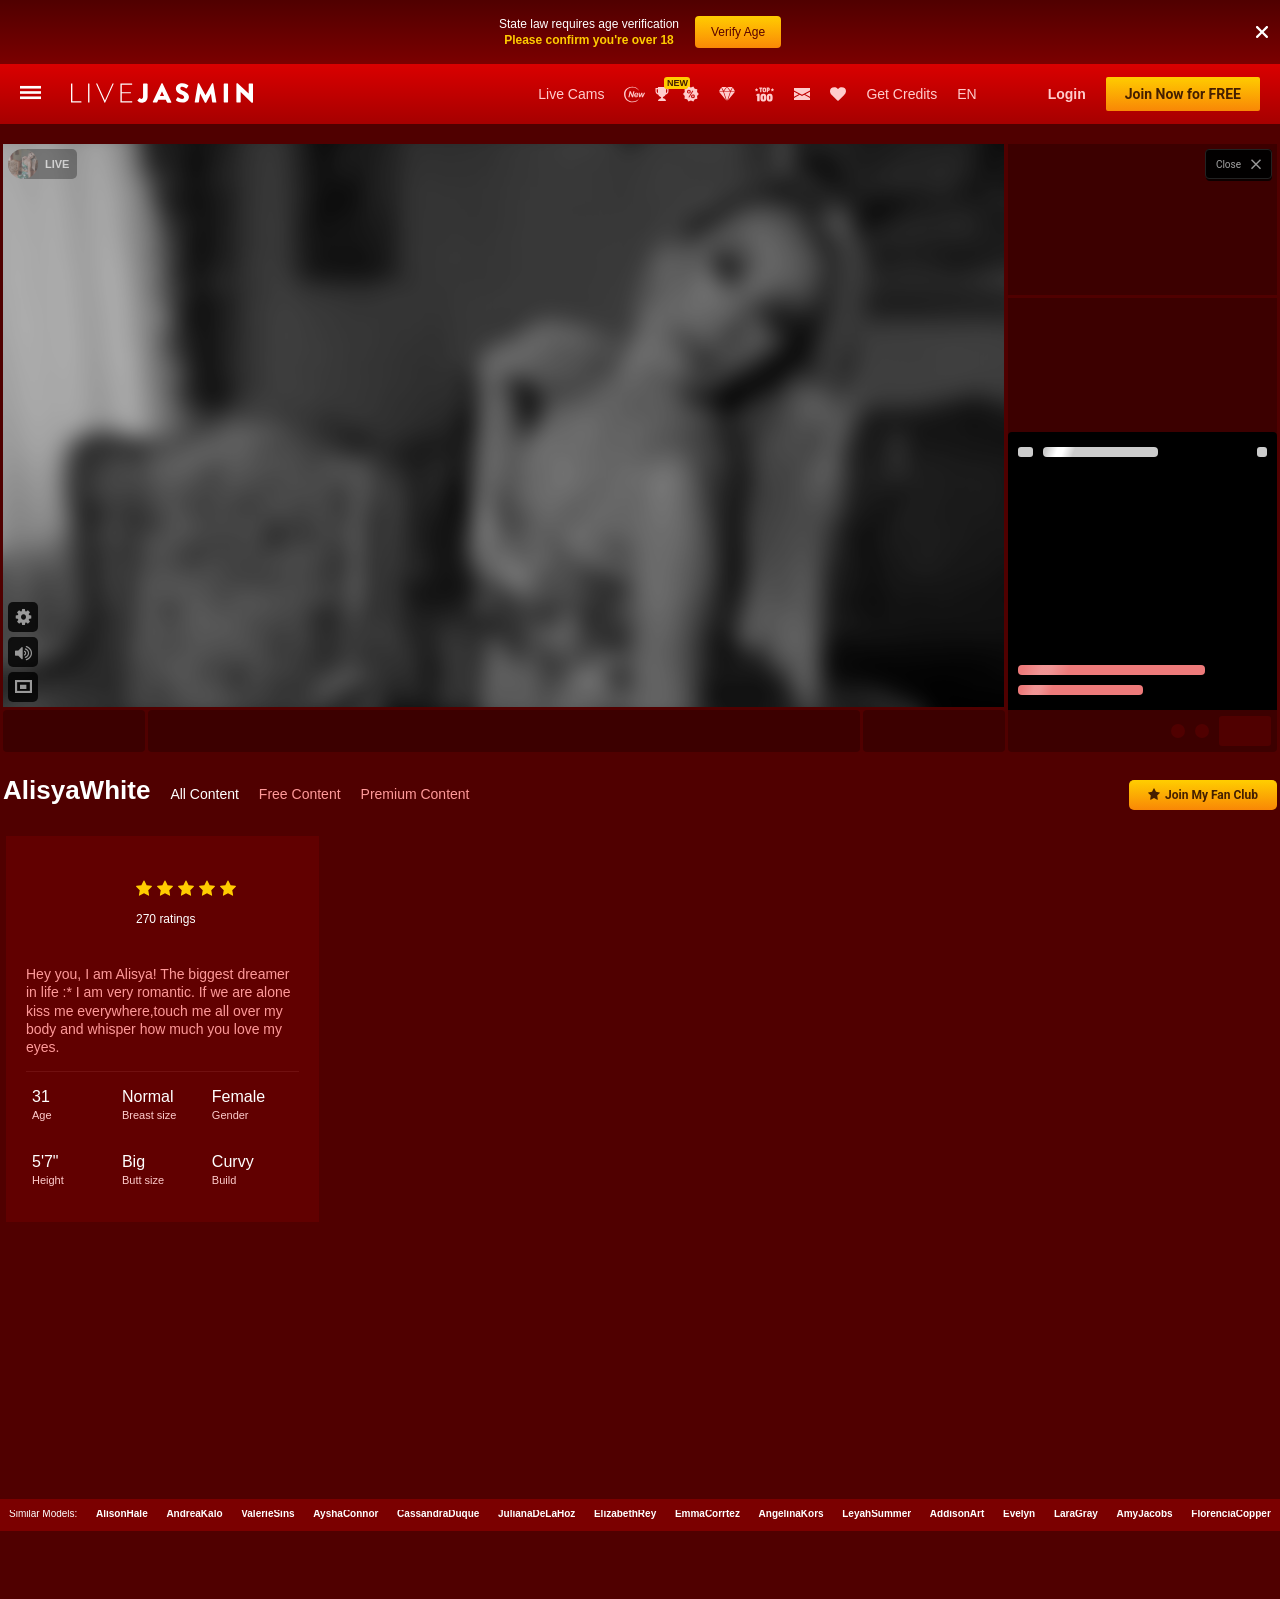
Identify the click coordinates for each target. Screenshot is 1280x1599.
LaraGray (1076, 1509)
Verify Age (738, 32)
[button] (1262, 32)
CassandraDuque (438, 1509)
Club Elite (727, 94)
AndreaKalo (194, 1509)
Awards (664, 94)
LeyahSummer (876, 1509)
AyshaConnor (345, 1509)
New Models (634, 94)
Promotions (691, 94)
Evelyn (1019, 1509)
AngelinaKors (791, 1509)
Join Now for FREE (1183, 94)
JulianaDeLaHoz (536, 1509)
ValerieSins (267, 1509)
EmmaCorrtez (707, 1509)
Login (1067, 94)
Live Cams (571, 94)
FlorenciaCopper (1230, 1509)
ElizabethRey (625, 1509)
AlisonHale (122, 1509)
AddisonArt (957, 1509)
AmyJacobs (1145, 1509)
